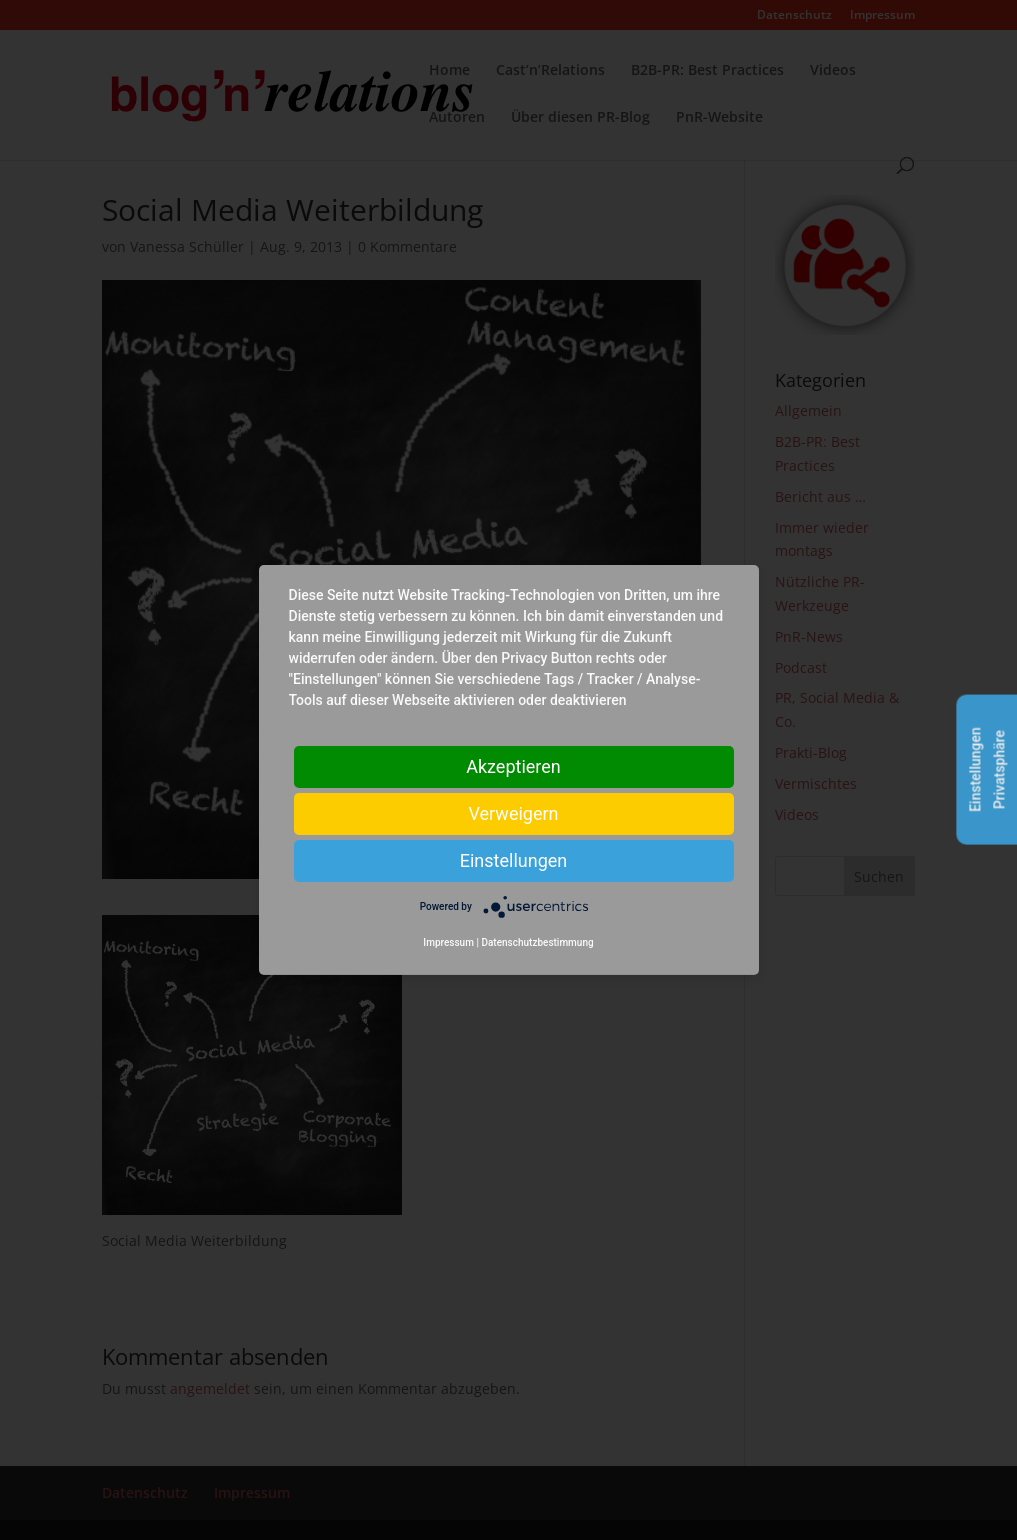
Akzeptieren (513, 766)
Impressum (448, 942)
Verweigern (513, 813)
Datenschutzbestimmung (537, 942)
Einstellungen (513, 860)
